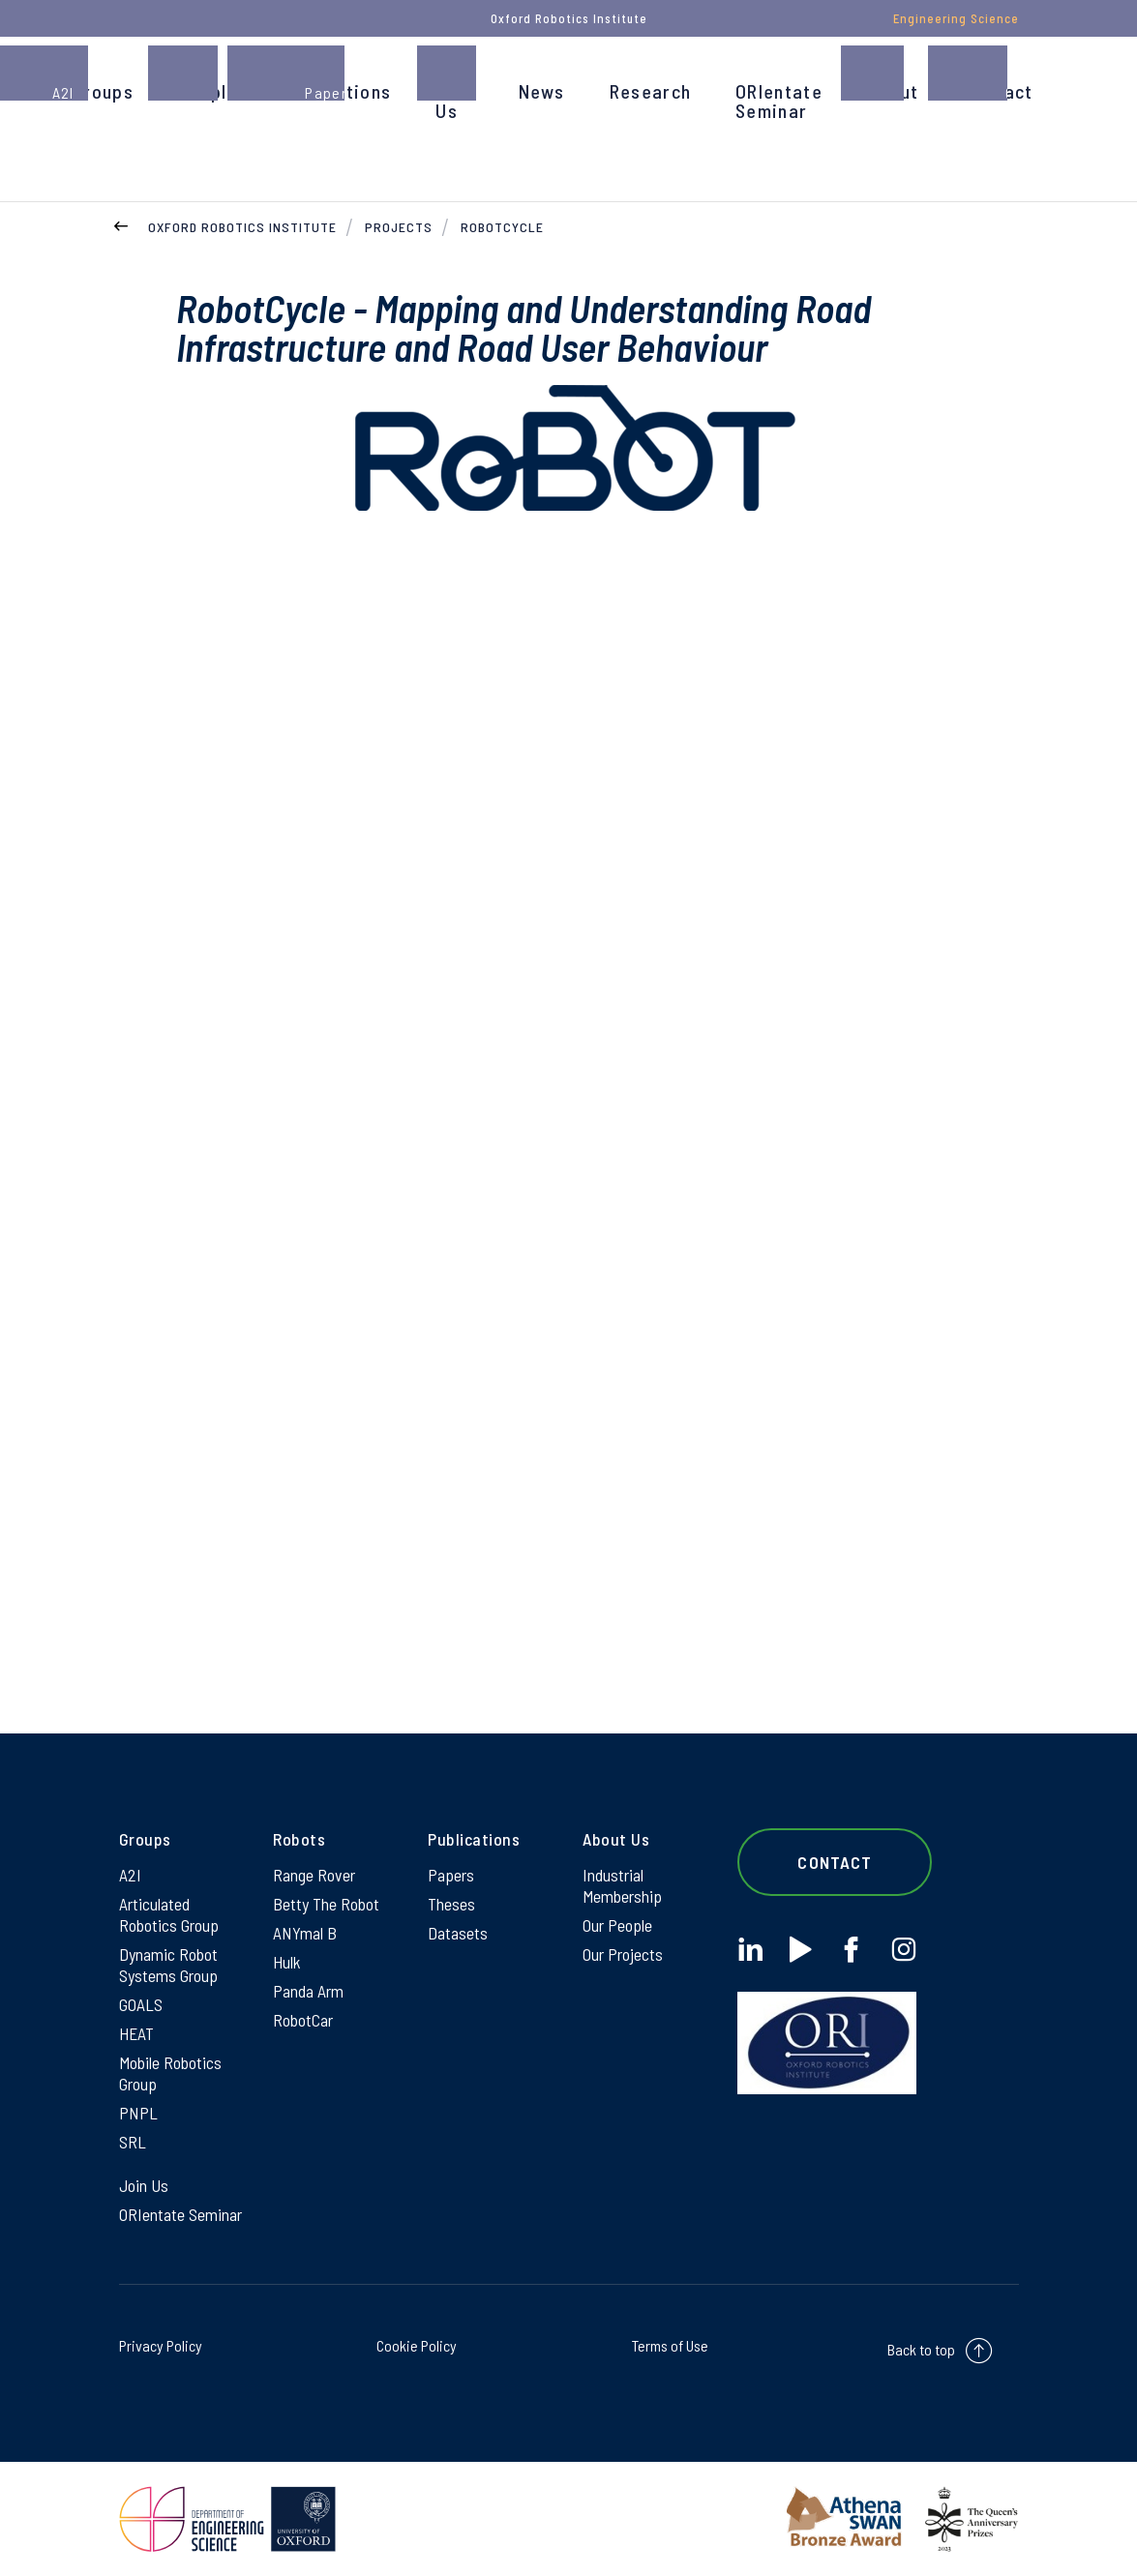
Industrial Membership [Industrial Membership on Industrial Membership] (622, 1885)
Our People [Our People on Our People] (617, 1925)
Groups (103, 91)
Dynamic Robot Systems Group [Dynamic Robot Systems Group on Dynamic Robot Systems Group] (168, 1964)
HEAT (136, 2033)
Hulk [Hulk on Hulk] (287, 1961)
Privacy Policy (160, 2345)
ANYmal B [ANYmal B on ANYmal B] (305, 1932)
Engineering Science (956, 18)
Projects (399, 227)
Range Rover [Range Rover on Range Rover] (314, 1874)
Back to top (921, 2349)
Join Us (454, 100)
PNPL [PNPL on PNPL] (138, 2112)
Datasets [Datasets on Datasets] (458, 1932)
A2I (130, 1874)
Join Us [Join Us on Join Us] (143, 2185)
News (542, 91)
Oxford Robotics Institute (242, 227)
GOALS (141, 2004)
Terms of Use (670, 2345)
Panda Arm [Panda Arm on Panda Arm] (308, 1990)
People (208, 91)
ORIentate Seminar (779, 100)
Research (650, 91)
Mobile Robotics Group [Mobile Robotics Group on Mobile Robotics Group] (170, 2073)
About (893, 91)
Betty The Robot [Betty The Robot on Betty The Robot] (326, 1903)
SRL (132, 2141)
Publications (337, 91)
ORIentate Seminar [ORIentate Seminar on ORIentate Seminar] (180, 2214)
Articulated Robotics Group (169, 1914)
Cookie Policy (416, 2345)
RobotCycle (502, 227)
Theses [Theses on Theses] (451, 1903)
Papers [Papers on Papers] (451, 1874)
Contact (997, 91)
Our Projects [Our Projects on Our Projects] (623, 1954)
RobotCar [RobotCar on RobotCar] (303, 2019)
